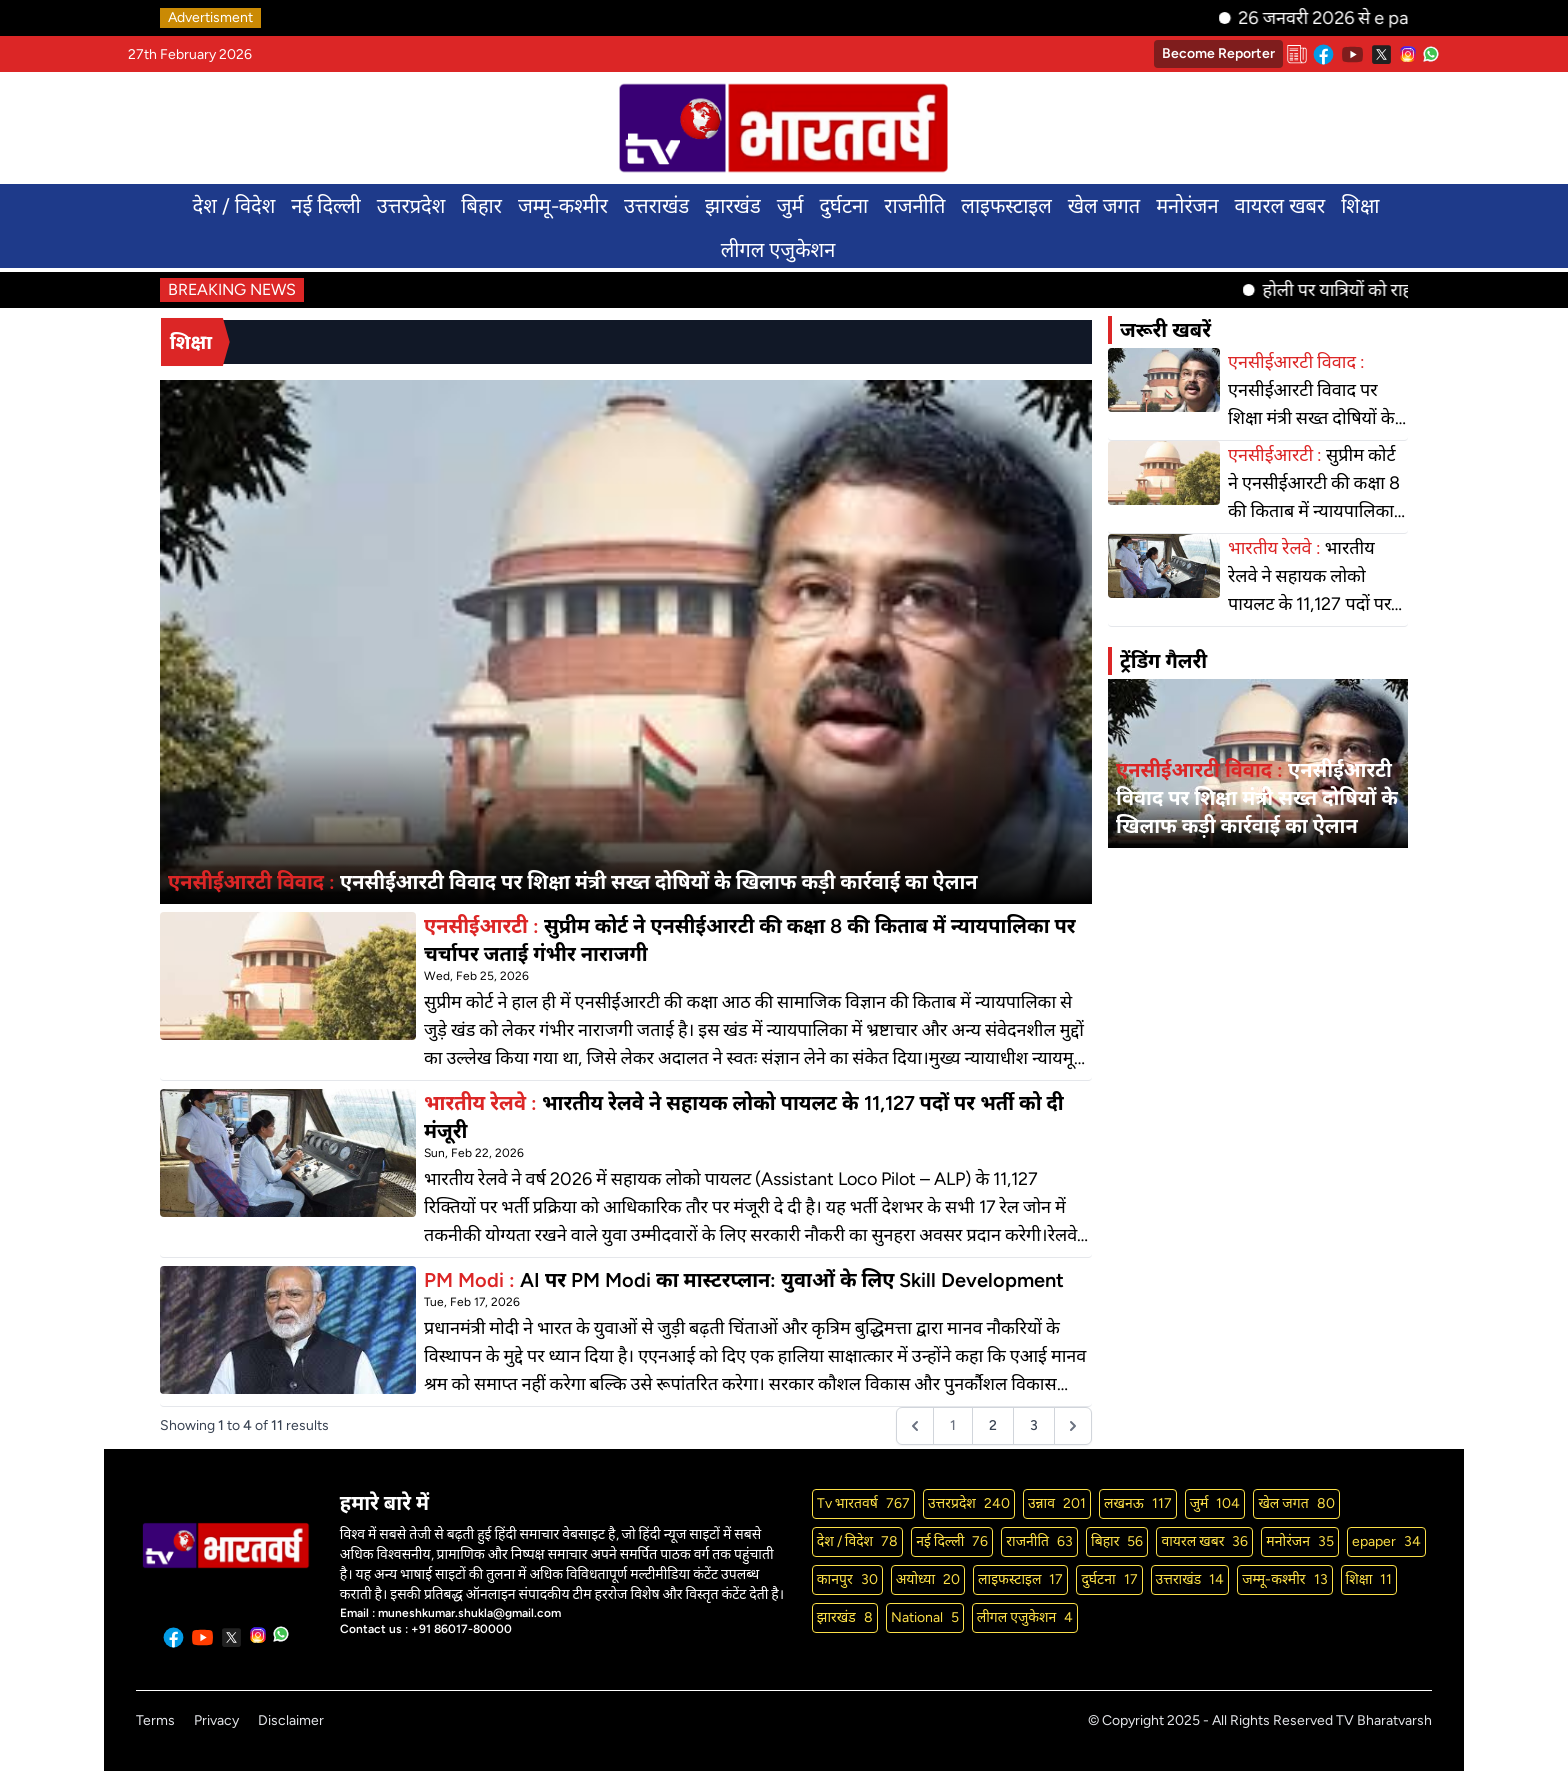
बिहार (481, 206)
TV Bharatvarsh (1384, 1720)
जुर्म (790, 206)
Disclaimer (291, 1720)
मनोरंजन (1187, 206)
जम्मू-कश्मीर (563, 206)
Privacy (216, 1720)
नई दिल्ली (325, 206)
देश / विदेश (234, 206)
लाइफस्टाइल (1006, 206)
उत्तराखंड (656, 206)
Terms (155, 1720)
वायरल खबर (1280, 206)
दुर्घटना (843, 206)
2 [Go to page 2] (993, 1425)
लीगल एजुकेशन (778, 250)
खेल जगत (1104, 206)
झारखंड (733, 206)
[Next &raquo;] (1073, 1426)
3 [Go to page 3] (1034, 1425)
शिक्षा (1360, 206)
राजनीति (914, 206)
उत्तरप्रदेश (411, 206)
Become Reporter (1218, 53)
